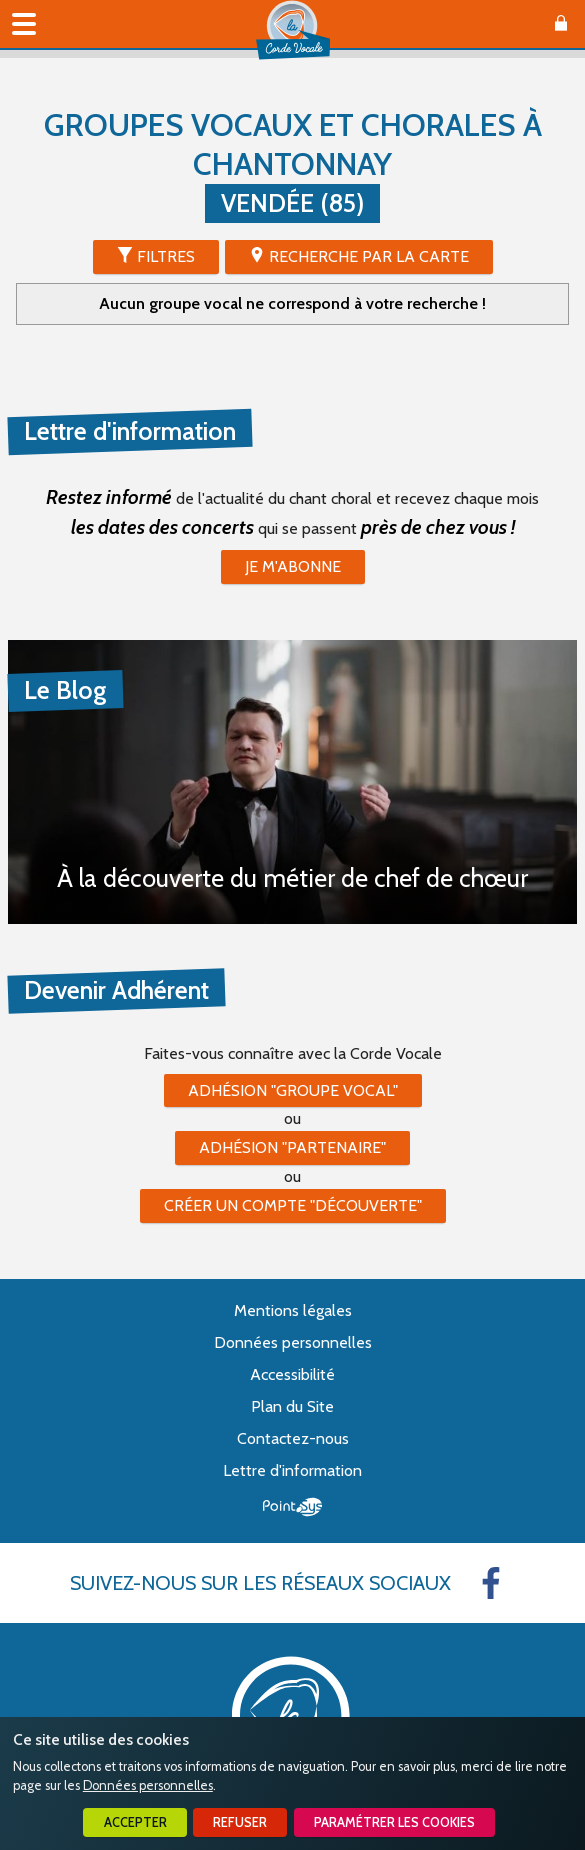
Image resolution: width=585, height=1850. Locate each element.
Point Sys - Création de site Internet (292, 1507)
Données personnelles (148, 1785)
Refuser (240, 1822)
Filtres (166, 256)
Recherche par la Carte (369, 256)
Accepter (135, 1822)
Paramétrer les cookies (394, 1822)
